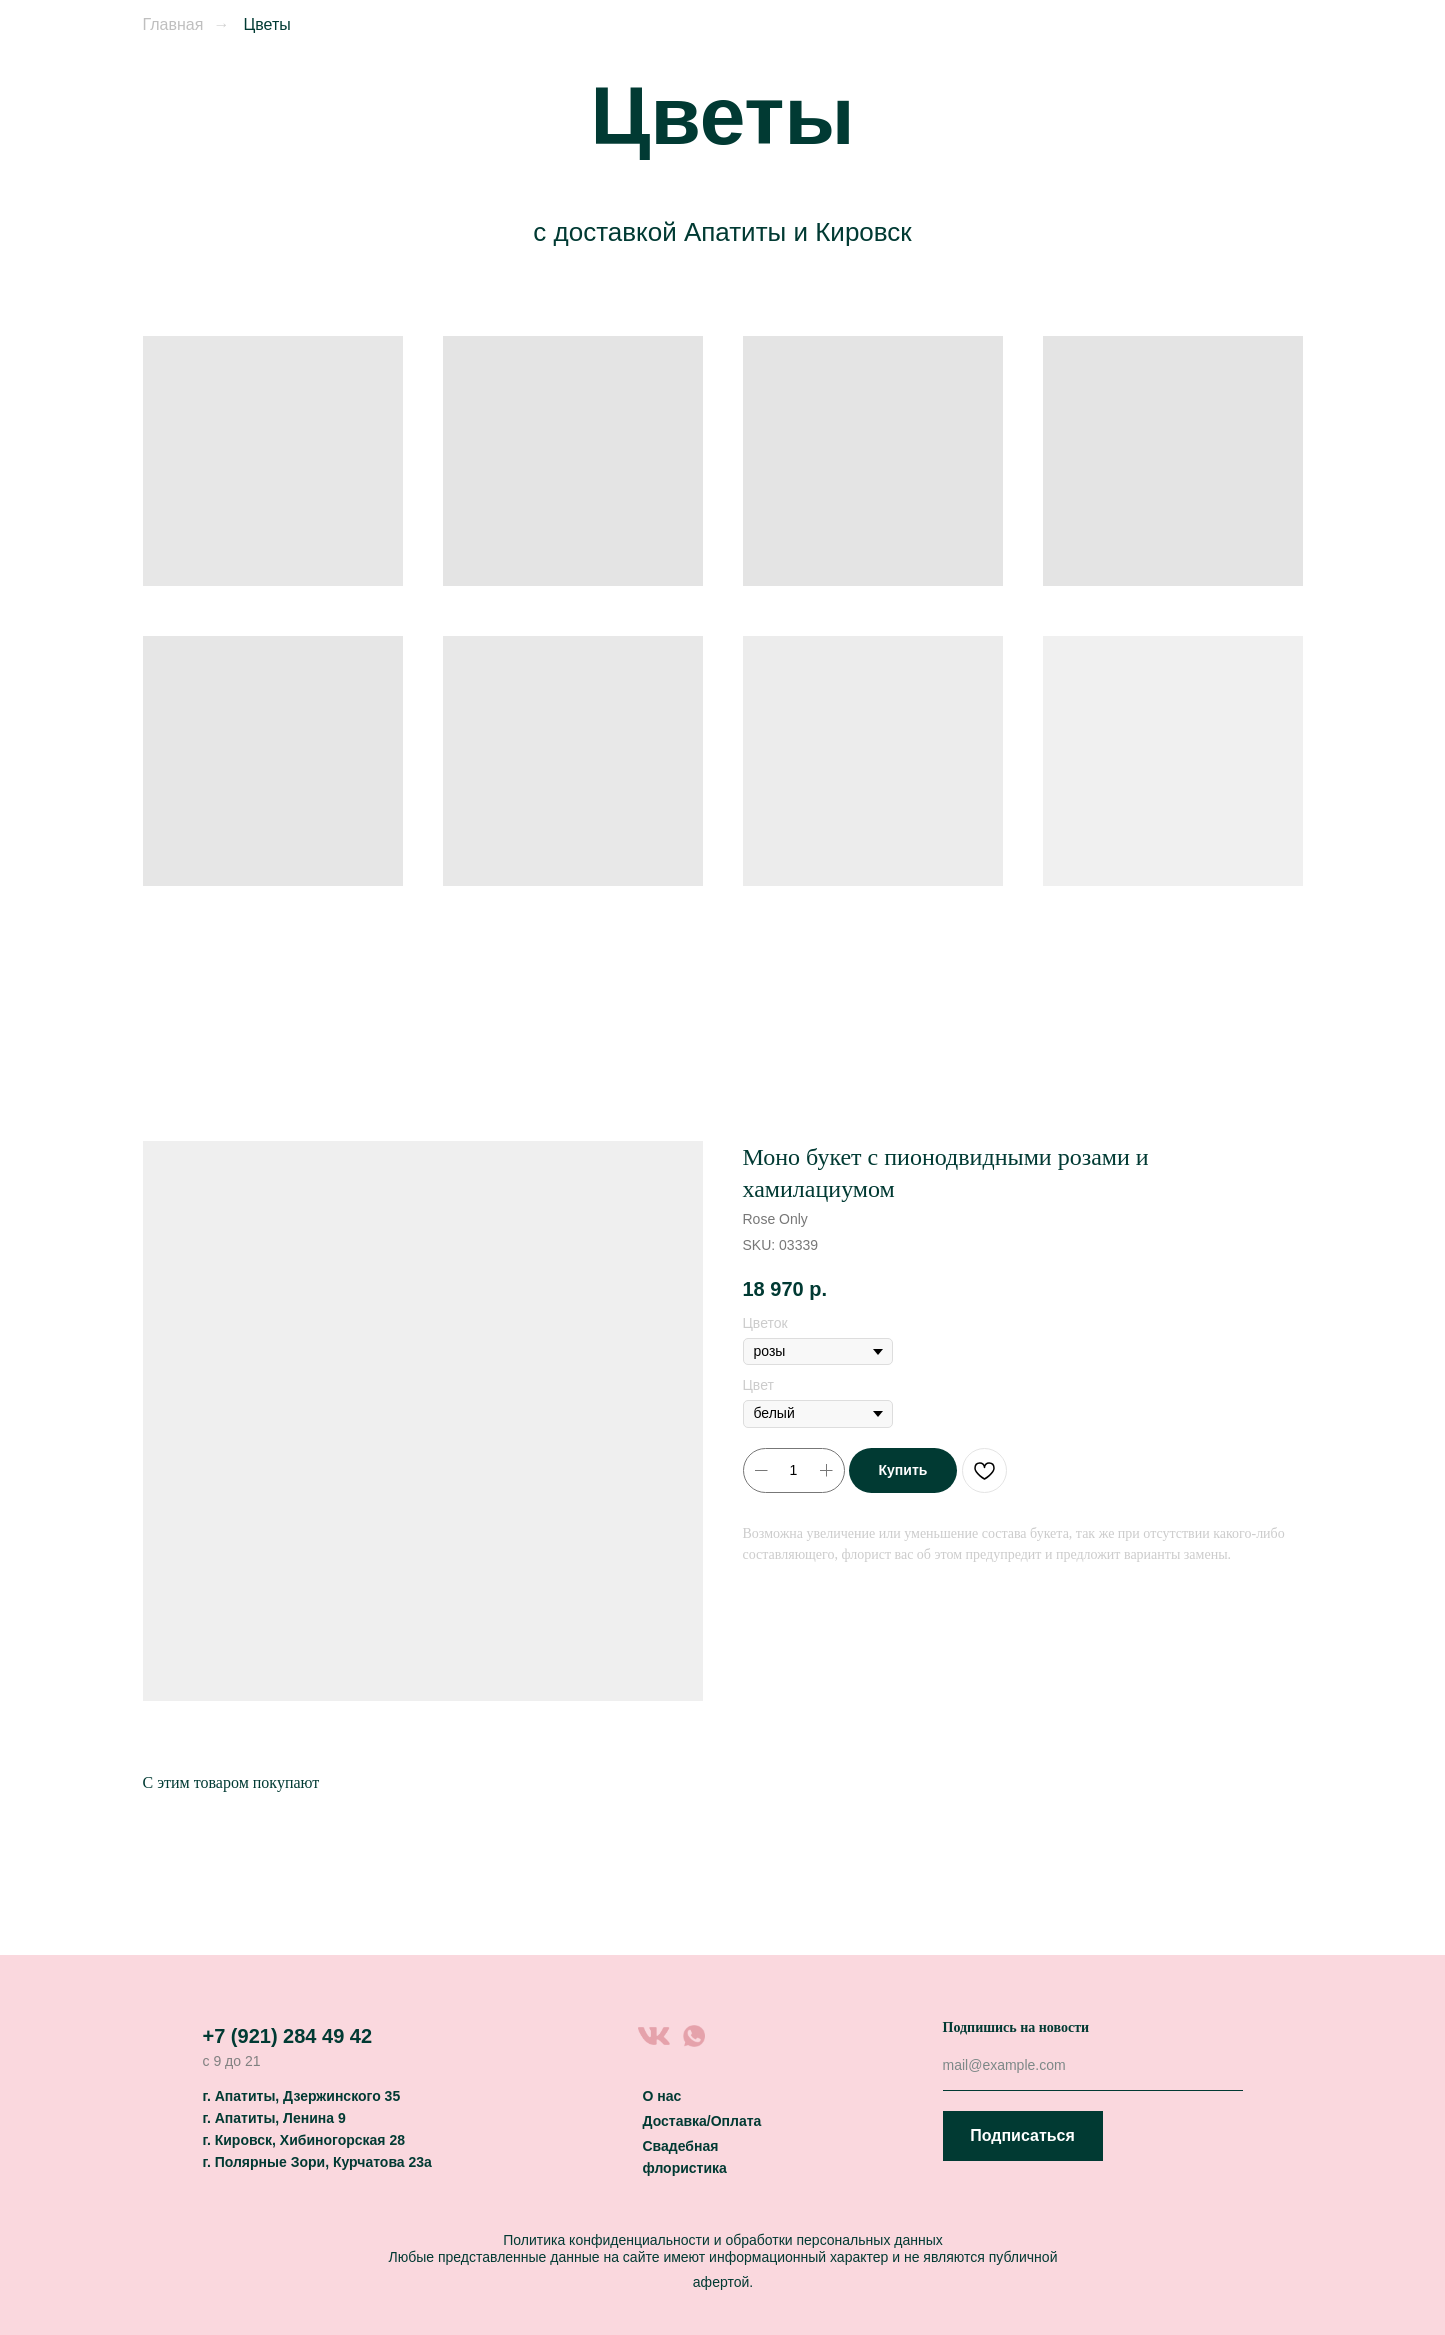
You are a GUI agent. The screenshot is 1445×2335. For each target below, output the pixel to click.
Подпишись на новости (1016, 2027)
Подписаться (1022, 2135)
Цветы (266, 24)
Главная (173, 24)
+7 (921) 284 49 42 (288, 2036)
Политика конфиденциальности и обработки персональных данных (723, 2240)
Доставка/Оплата (702, 2121)
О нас (662, 2096)
